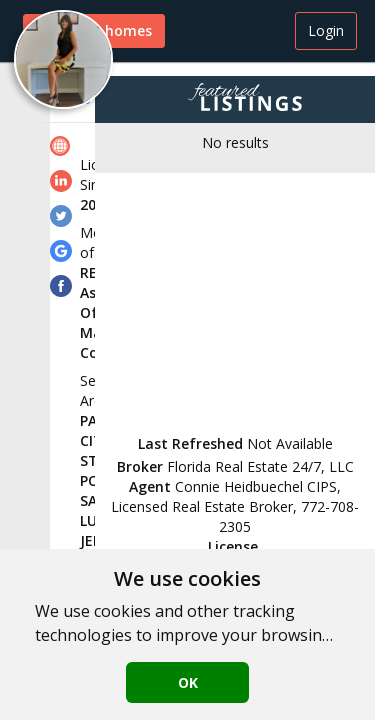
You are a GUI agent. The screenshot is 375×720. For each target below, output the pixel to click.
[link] (63, 148)
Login (326, 30)
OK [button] (188, 682)
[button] (63, 59)
